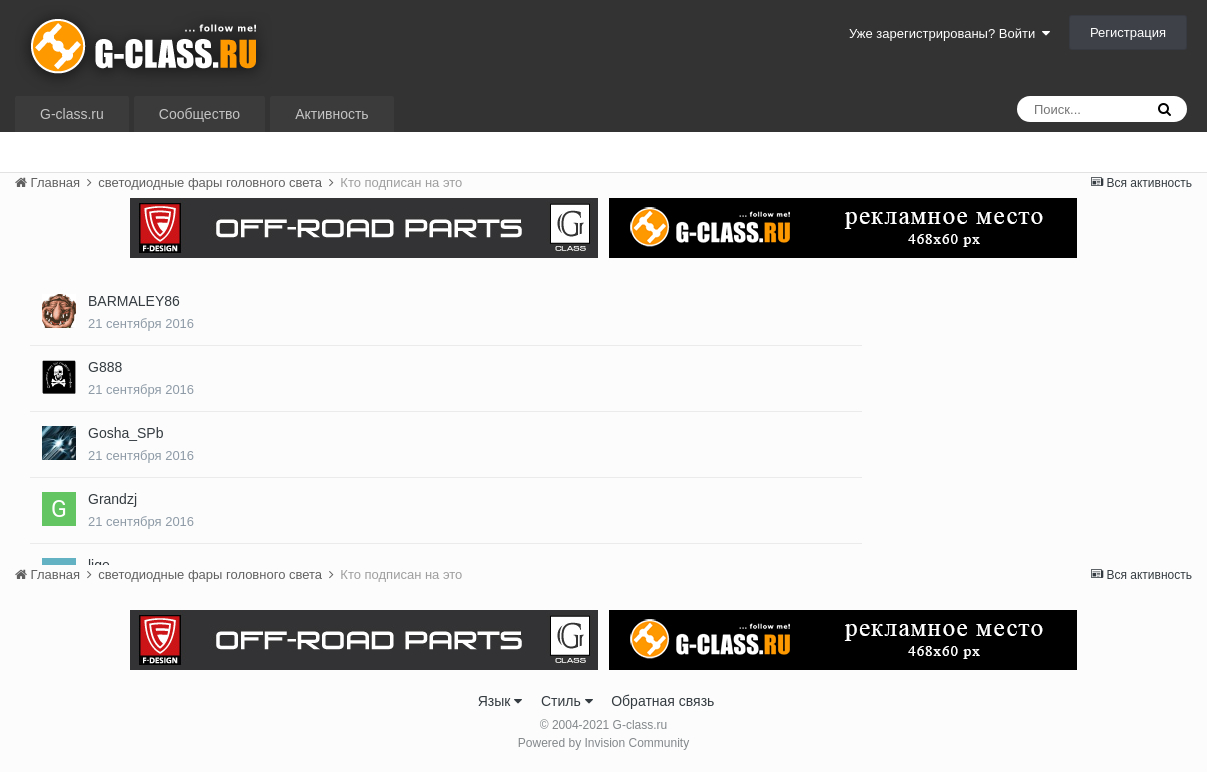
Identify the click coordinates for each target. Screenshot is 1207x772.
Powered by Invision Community (603, 743)
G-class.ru (72, 114)
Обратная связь (662, 701)
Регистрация (1128, 32)
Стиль (567, 701)
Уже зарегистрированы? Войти (949, 33)
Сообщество (199, 114)
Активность (332, 114)
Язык (500, 701)
